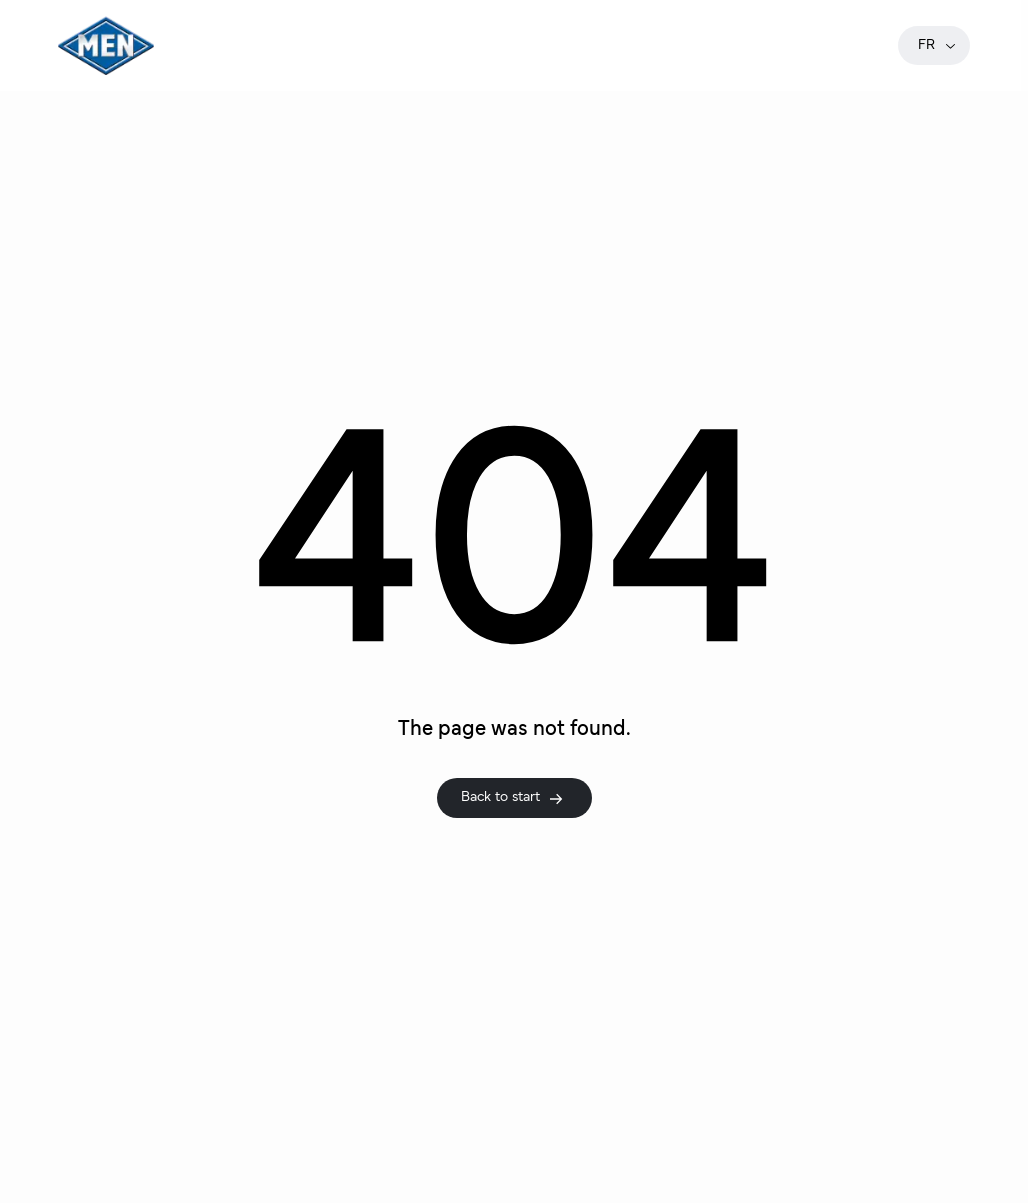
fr (938, 45)
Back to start (512, 798)
